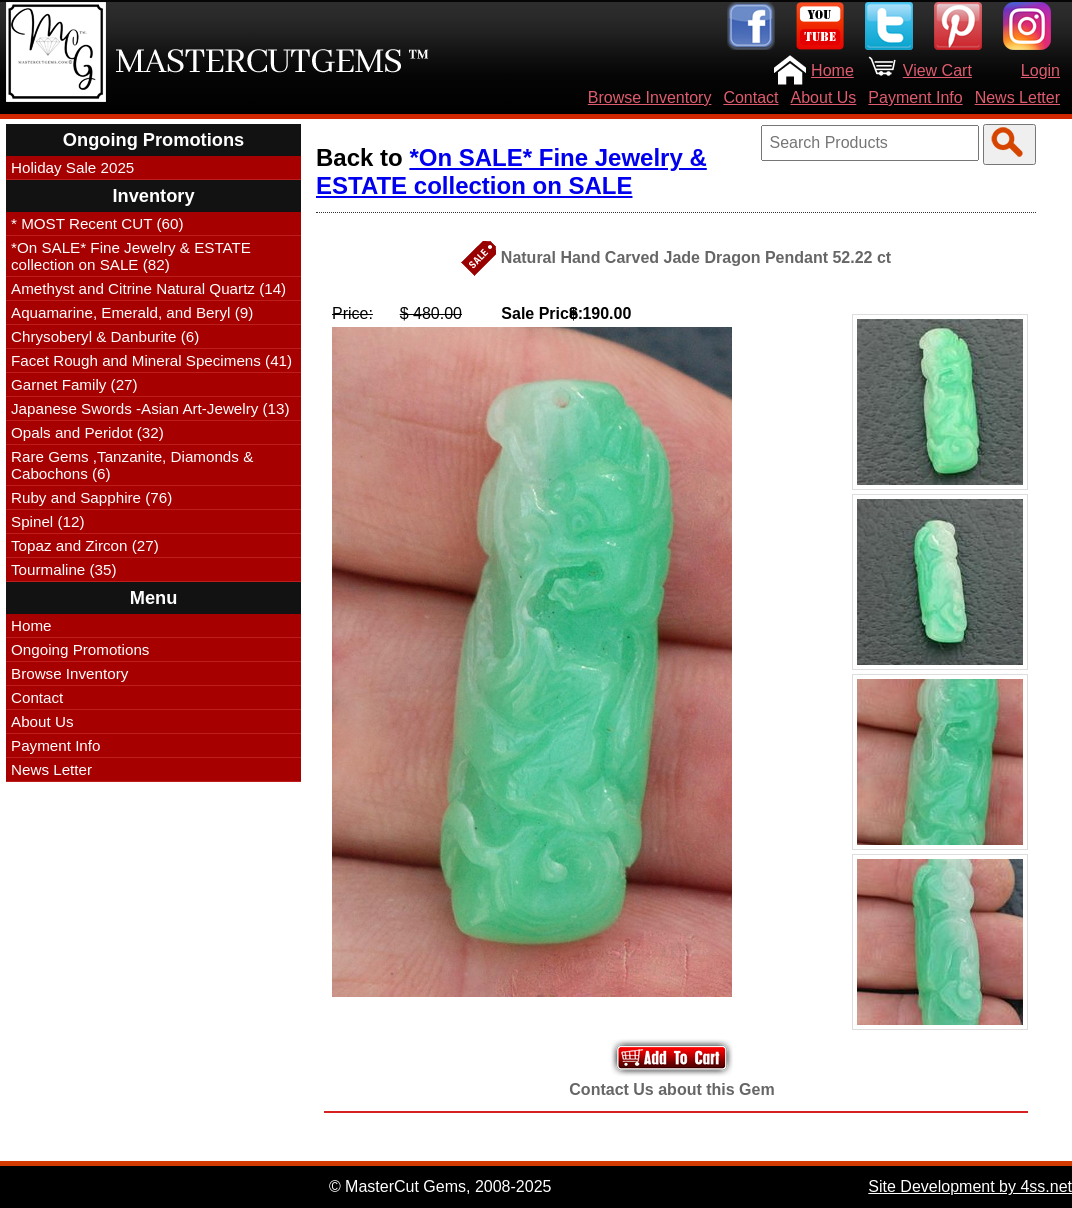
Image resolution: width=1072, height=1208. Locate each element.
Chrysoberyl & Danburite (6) (105, 336)
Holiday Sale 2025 (72, 167)
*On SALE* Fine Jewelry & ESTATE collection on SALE (511, 171)
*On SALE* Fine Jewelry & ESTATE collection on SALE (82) (131, 256)
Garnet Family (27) (74, 384)
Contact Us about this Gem (671, 1089)
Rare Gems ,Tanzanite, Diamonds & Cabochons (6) (132, 465)
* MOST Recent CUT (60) (97, 223)
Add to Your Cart (672, 1057)
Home (832, 70)
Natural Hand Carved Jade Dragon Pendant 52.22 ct (696, 257)
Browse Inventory (650, 97)
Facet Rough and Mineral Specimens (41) (151, 360)
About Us (824, 97)
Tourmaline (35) (64, 569)
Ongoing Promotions (80, 649)
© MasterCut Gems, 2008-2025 (440, 1186)
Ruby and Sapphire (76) (91, 497)
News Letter (1017, 97)
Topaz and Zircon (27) (85, 545)
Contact (750, 97)
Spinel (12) (47, 521)
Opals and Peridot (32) (87, 432)
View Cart (937, 70)
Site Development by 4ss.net (970, 1186)
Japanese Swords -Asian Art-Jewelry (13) (150, 408)
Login (1040, 70)
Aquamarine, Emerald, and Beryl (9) (132, 312)
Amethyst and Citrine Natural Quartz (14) (148, 288)
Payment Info (915, 97)
